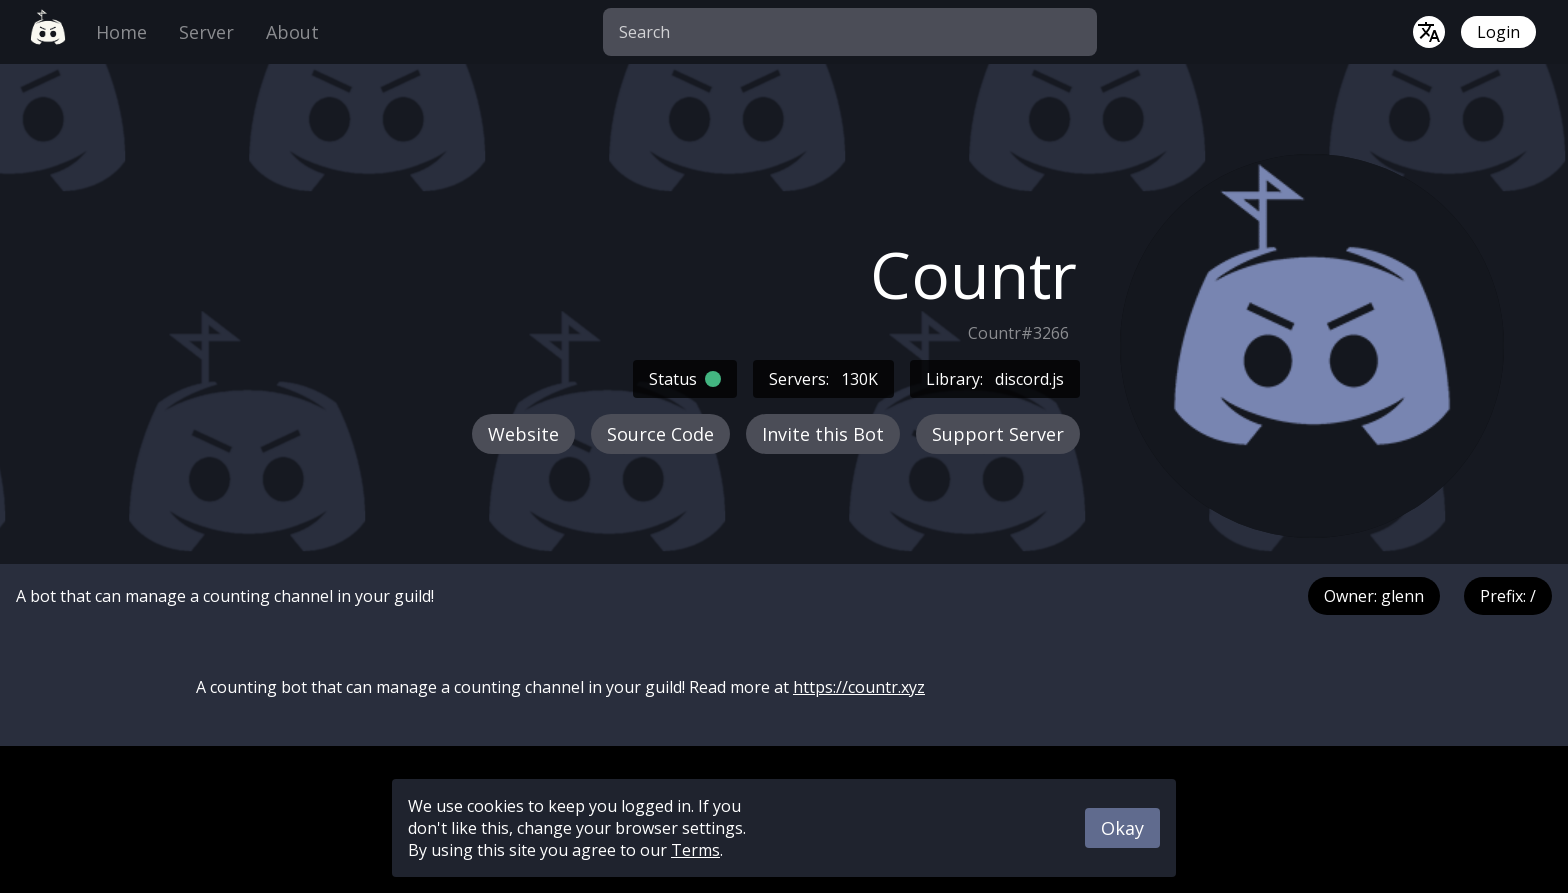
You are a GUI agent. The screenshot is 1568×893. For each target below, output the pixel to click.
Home (121, 32)
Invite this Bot (823, 434)
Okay (1122, 828)
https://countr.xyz (859, 687)
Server (206, 32)
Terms (695, 850)
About (292, 32)
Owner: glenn (1374, 596)
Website (523, 434)
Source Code (660, 434)
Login (1498, 32)
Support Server (998, 434)
